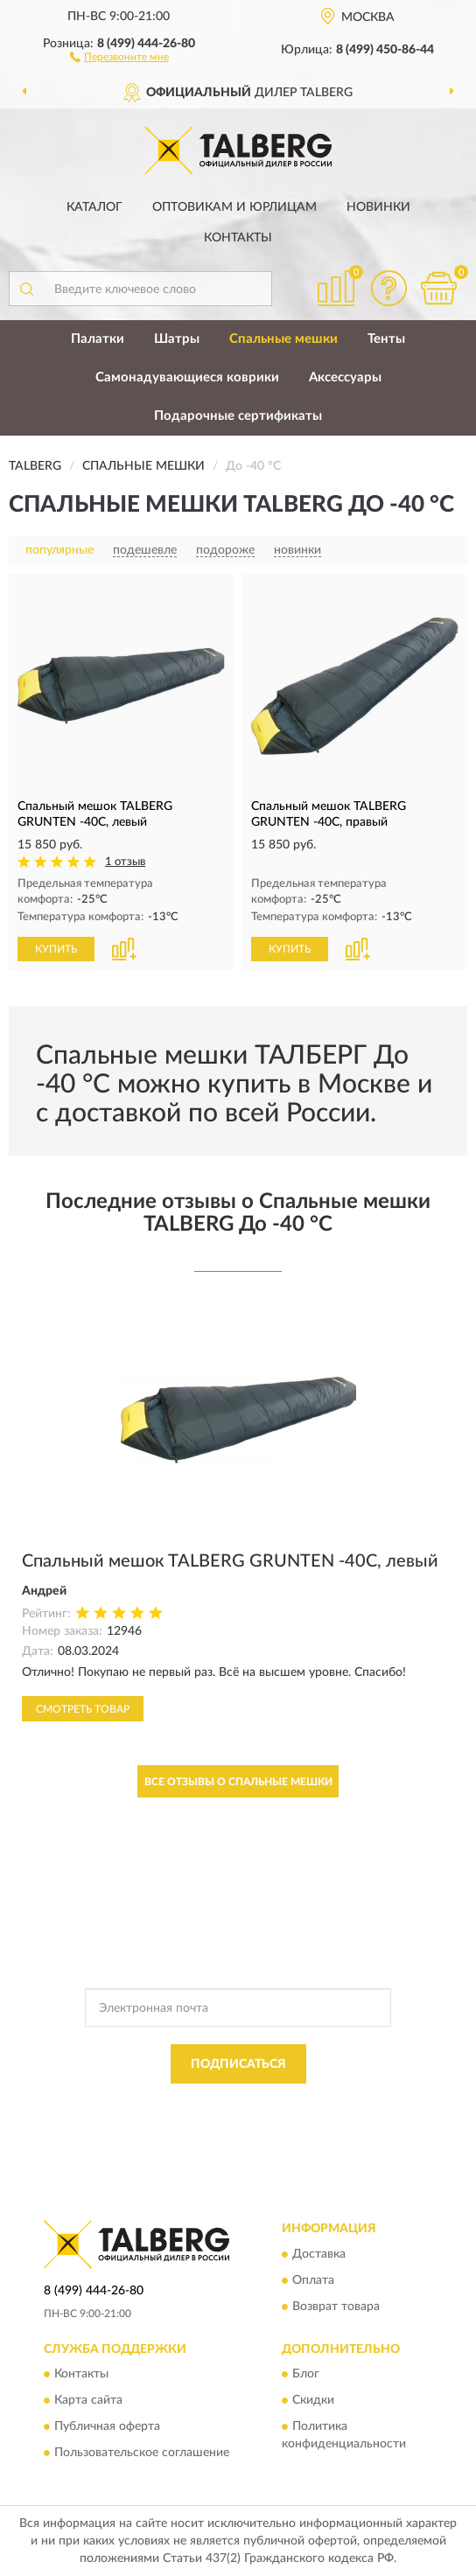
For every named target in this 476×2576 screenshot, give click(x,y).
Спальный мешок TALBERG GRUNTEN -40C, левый (230, 1561)
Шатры (177, 339)
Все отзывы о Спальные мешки (238, 1782)
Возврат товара (336, 2306)
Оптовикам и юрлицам (234, 207)
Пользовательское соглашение (141, 2453)
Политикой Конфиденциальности (324, 2103)
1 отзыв (125, 862)
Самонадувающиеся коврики (187, 377)
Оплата (313, 2280)
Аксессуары (345, 377)
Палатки (97, 339)
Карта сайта (88, 2401)
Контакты (238, 238)
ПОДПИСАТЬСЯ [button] (238, 2064)
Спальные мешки (283, 339)
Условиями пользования (218, 2118)
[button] (119, 56)
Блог (305, 2375)
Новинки (378, 207)
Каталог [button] (94, 207)
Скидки (313, 2401)
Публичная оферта (107, 2427)
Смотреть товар (83, 1709)
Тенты (386, 339)
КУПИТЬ (56, 949)
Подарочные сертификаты (238, 415)
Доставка (319, 2254)
